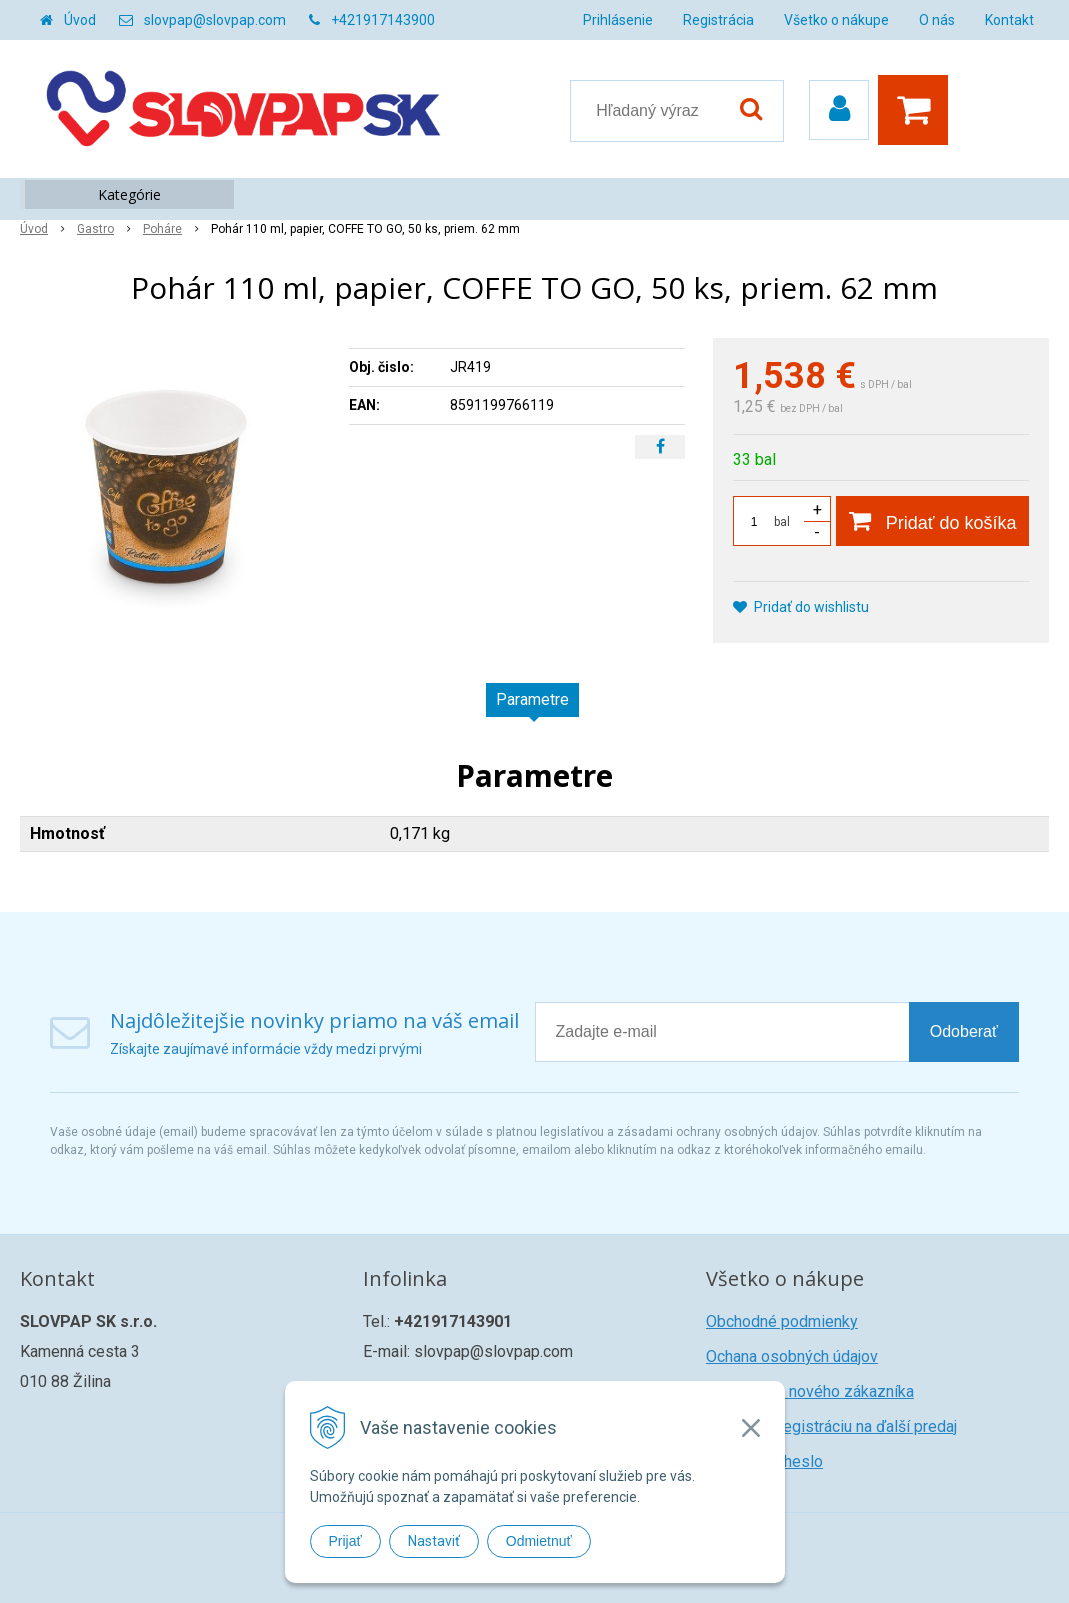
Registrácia (718, 20)
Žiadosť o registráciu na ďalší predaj (831, 1426)
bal (782, 522)
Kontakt (1009, 20)
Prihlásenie (618, 20)
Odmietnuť (539, 1541)
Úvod (80, 20)
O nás (937, 20)
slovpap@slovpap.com (215, 20)
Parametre (532, 699)
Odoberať (964, 1031)
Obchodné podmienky (782, 1321)
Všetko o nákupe (836, 20)
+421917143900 (383, 20)
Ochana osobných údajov (792, 1356)
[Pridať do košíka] (932, 521)
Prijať (345, 1541)
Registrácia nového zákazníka (810, 1391)
